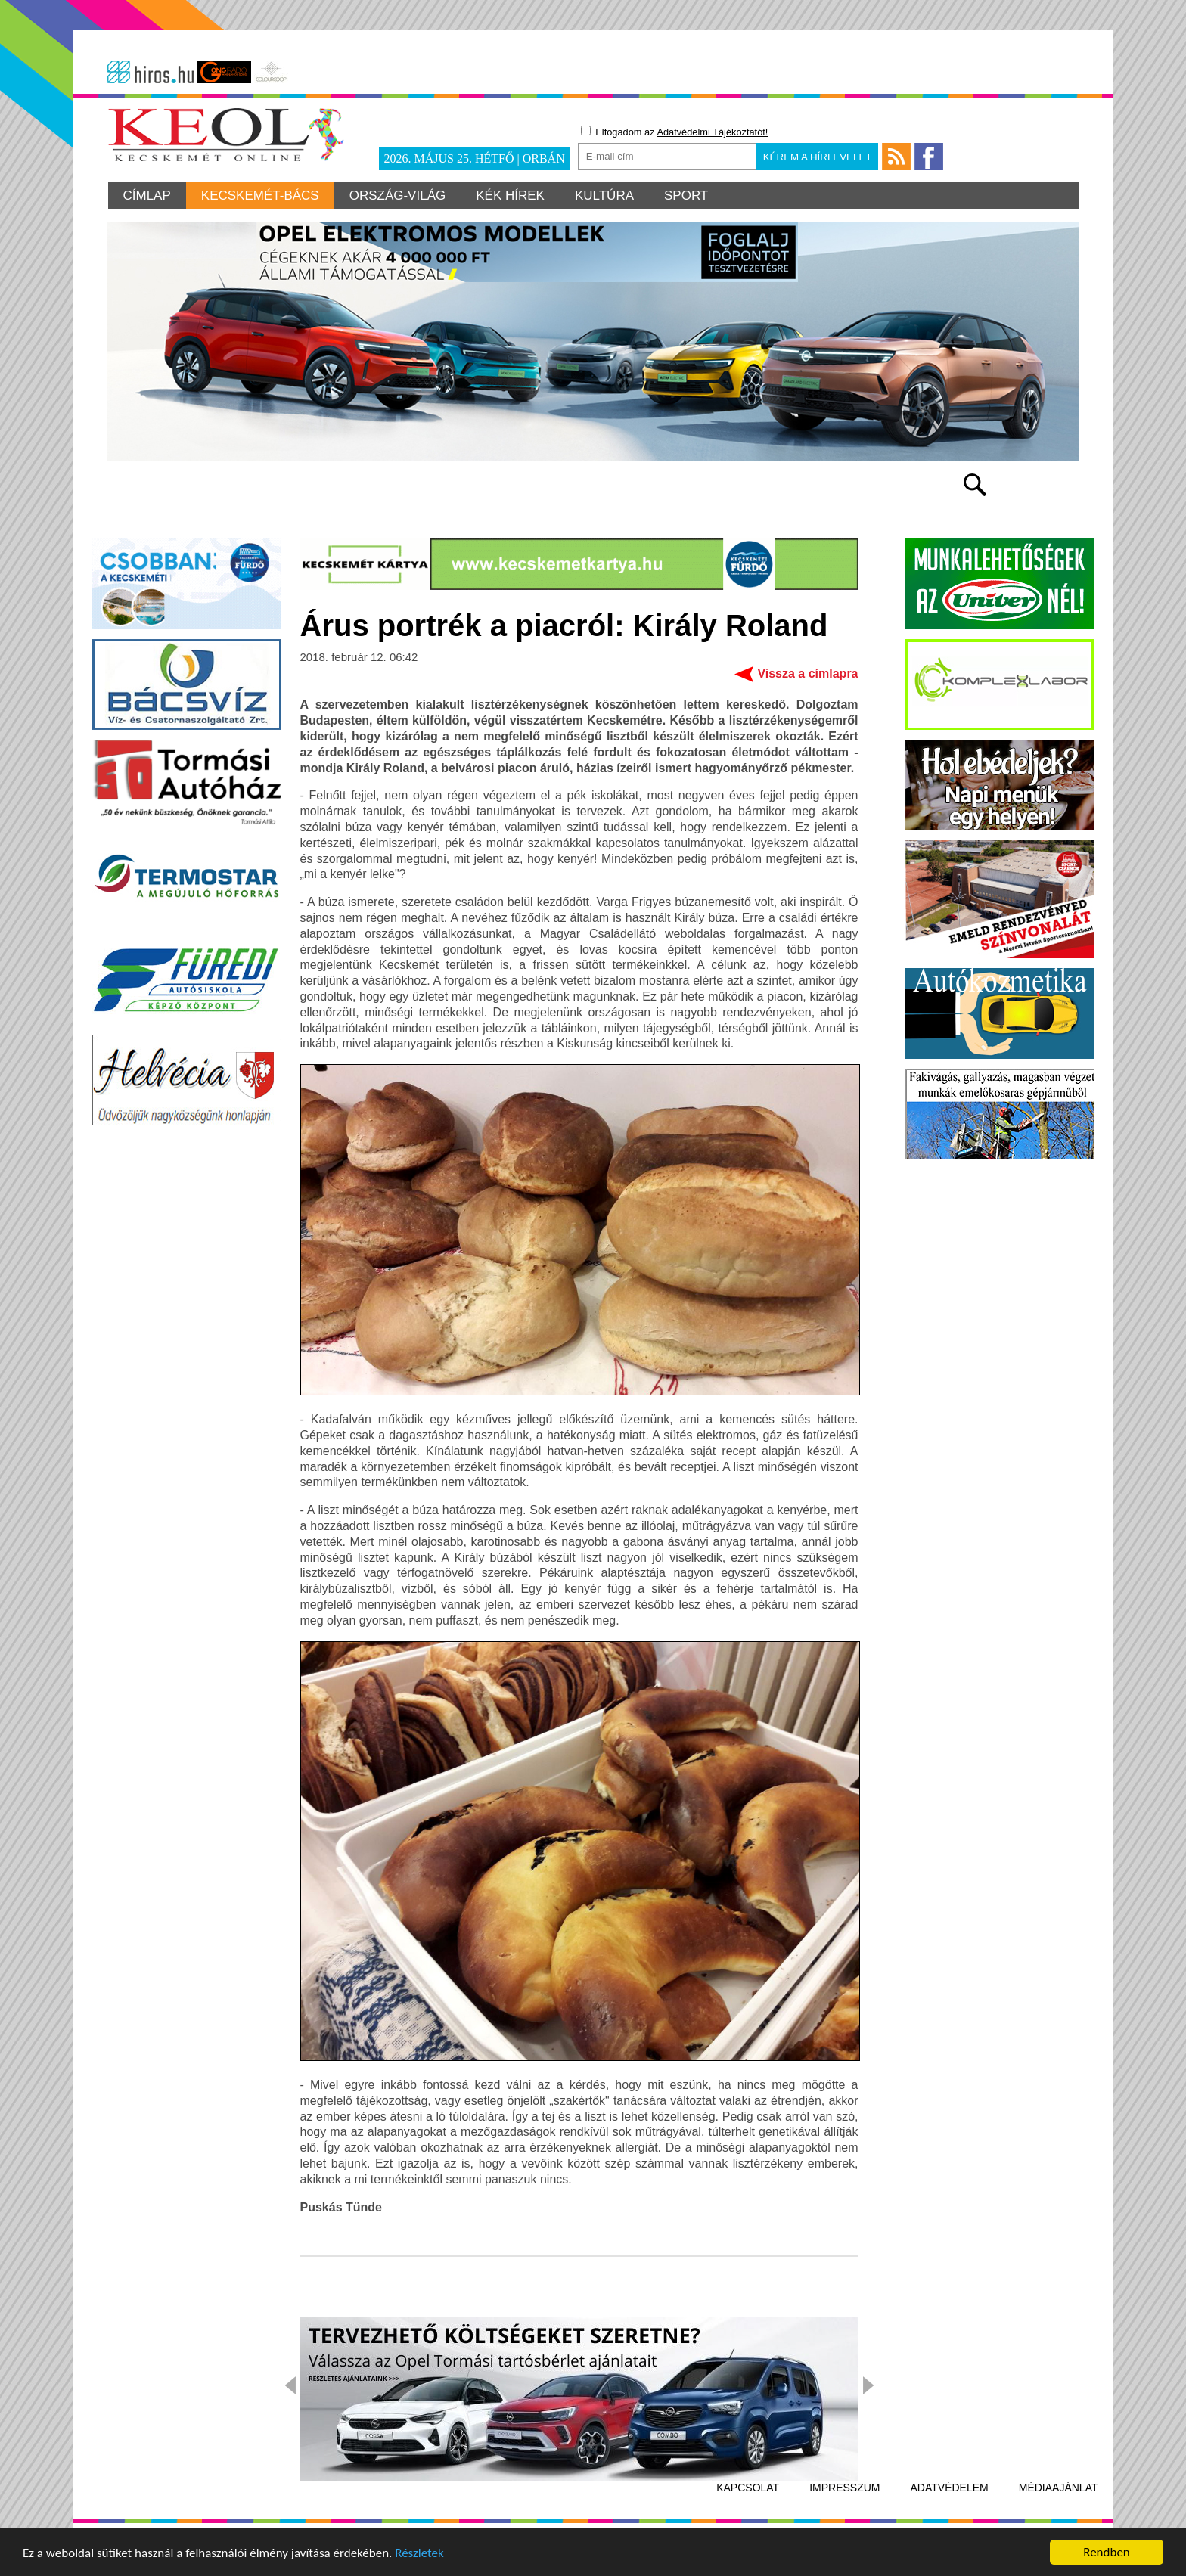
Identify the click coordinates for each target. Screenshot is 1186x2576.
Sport (686, 195)
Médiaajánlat (1058, 2487)
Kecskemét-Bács (260, 195)
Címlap (147, 195)
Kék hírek (510, 195)
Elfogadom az (674, 132)
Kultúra (604, 195)
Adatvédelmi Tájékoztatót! (712, 132)
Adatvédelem (950, 2487)
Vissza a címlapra (807, 673)
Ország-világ (397, 195)
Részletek (419, 2554)
